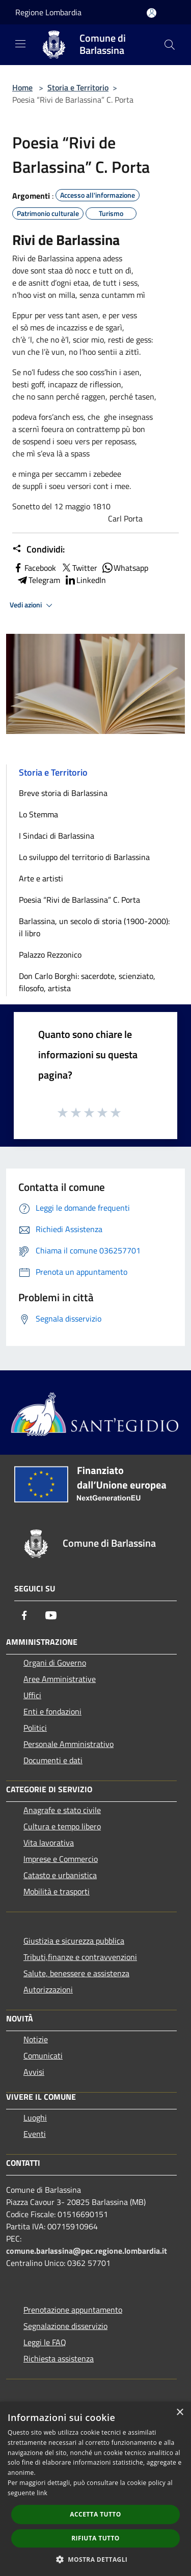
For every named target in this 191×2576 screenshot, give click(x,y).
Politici (35, 1728)
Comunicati (43, 2055)
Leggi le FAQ (44, 2342)
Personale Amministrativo (68, 1744)
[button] (96, 2559)
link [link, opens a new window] (42, 2493)
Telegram (38, 580)
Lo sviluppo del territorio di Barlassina (84, 857)
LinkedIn (85, 580)
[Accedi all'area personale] (151, 13)
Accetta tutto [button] (95, 2514)
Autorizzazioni (48, 1989)
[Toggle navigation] (20, 44)
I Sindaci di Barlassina (56, 836)
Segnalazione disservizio (65, 2326)
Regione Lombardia (48, 12)
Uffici (32, 1695)
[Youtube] (51, 1615)
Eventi (34, 2134)
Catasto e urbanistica (60, 1875)
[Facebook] (24, 1615)
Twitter (78, 568)
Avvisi (33, 2072)
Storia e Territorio (77, 87)
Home (22, 87)
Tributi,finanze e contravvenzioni (80, 1957)
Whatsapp (124, 568)
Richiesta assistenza (58, 2358)
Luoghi (35, 2117)
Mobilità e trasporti (56, 1891)
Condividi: (38, 549)
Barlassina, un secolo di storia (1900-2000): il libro (94, 927)
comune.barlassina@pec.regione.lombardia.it (86, 2251)
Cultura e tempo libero (62, 1826)
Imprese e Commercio (60, 1859)
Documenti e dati (53, 1760)
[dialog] (95, 2489)
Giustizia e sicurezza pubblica (73, 1941)
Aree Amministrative (59, 1679)
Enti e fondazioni (52, 1711)
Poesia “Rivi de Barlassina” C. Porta (79, 900)
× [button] (179, 2412)
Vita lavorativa (48, 1842)
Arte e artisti (41, 878)
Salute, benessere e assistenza (76, 1973)
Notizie (35, 2039)
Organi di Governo (54, 1663)
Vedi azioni (33, 605)
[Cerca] (169, 45)
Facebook (34, 568)
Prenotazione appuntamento (72, 2310)
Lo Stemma (38, 814)
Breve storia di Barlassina (63, 793)
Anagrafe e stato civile (62, 1810)
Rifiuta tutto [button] (95, 2538)
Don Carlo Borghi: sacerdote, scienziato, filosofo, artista (87, 982)
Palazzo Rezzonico (50, 954)
